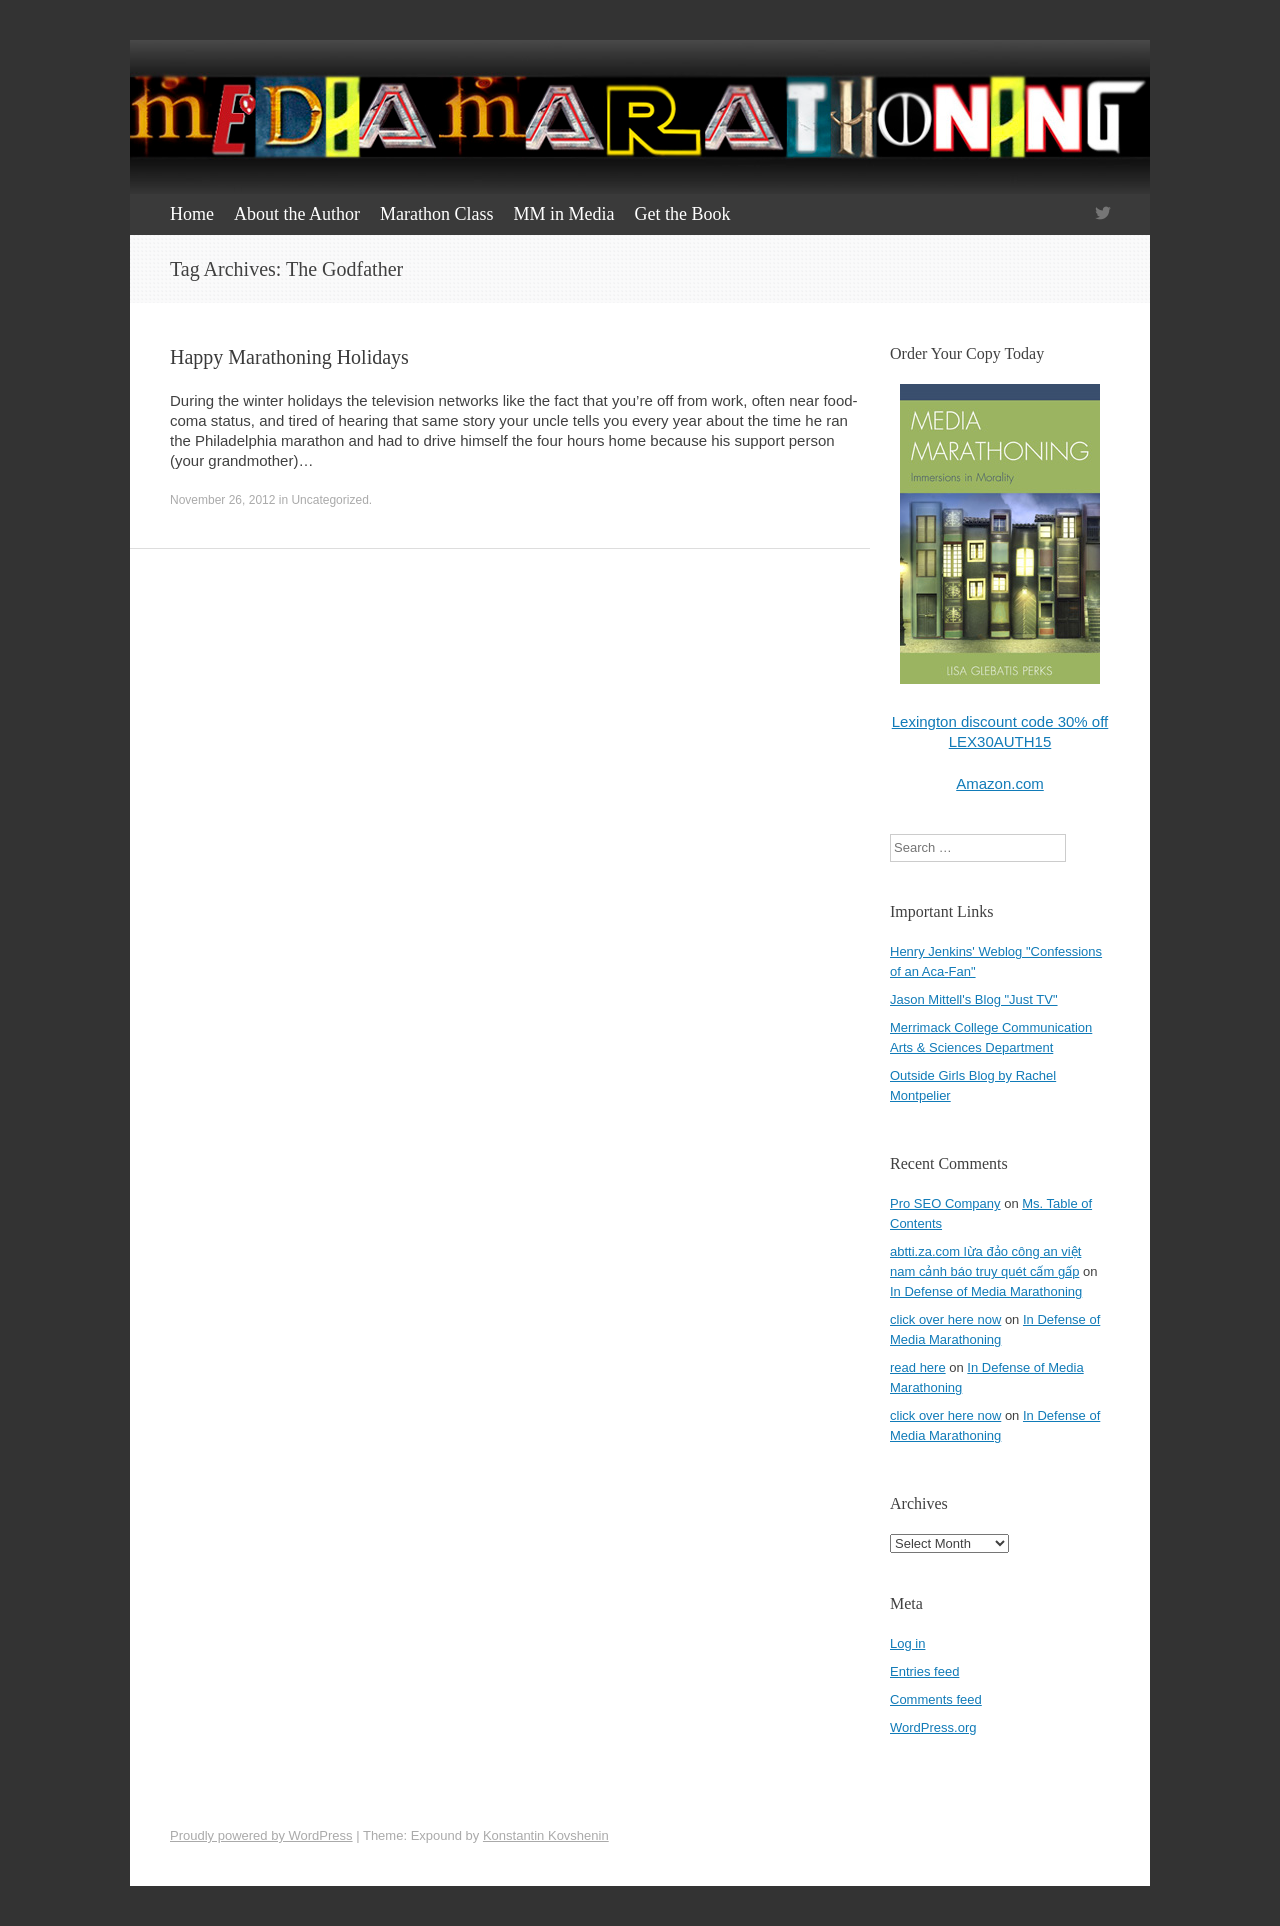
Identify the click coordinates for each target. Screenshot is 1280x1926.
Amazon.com (1000, 783)
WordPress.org (933, 1727)
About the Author (297, 214)
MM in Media (563, 214)
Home (192, 214)
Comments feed (936, 1699)
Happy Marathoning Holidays (289, 357)
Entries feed (924, 1671)
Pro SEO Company (945, 1203)
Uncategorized (329, 500)
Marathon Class (436, 214)
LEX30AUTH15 (1000, 741)
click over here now (945, 1319)
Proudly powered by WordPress (261, 1835)
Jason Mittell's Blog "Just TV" (974, 999)
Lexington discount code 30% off (1000, 721)
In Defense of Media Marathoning (986, 1291)
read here (918, 1367)
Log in (907, 1643)
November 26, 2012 (222, 500)
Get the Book (682, 214)
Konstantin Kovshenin (546, 1835)
